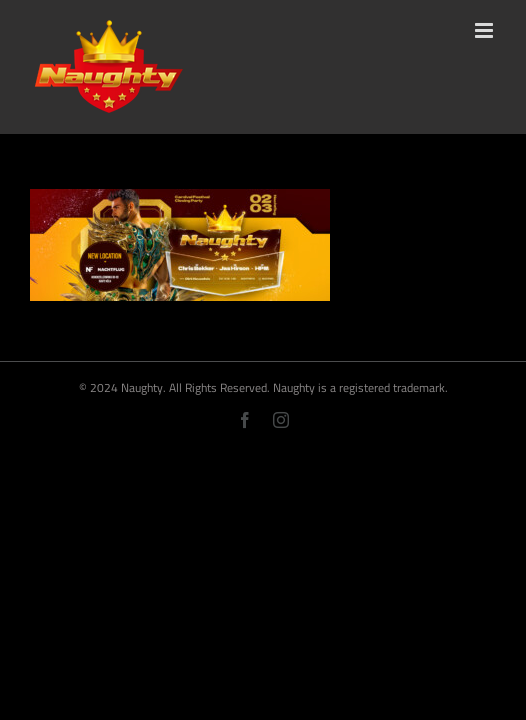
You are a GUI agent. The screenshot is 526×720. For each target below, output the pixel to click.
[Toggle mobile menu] (485, 30)
